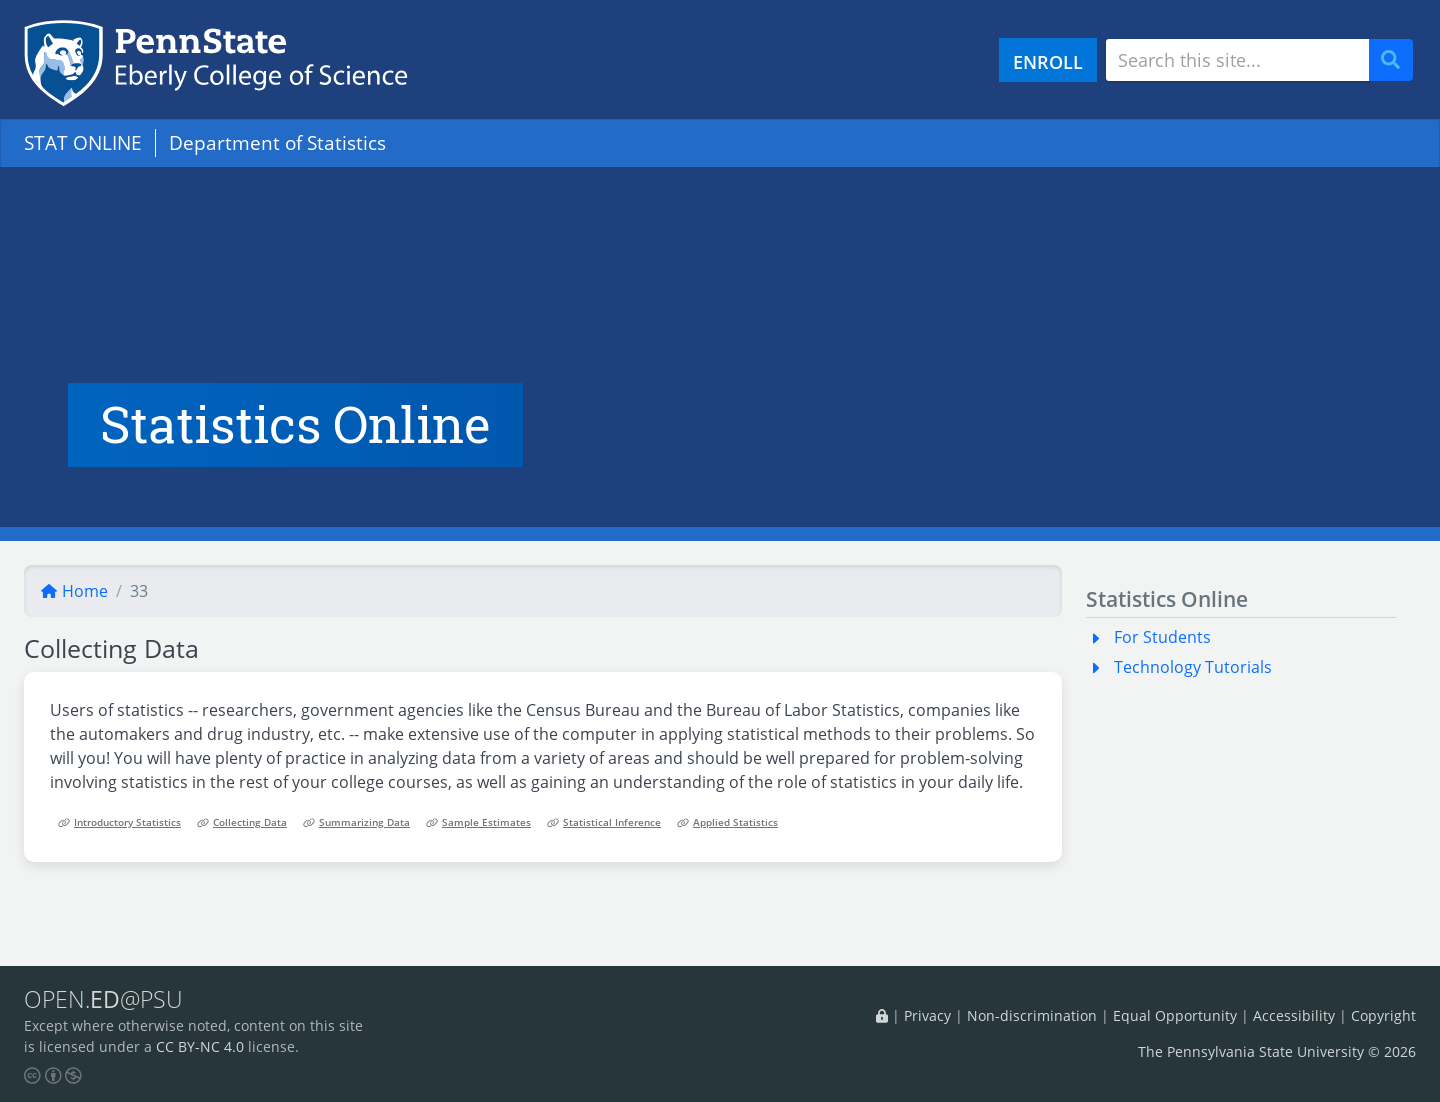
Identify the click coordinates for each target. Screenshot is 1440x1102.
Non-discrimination (1032, 1015)
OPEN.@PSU (103, 999)
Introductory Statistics (119, 822)
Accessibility (1294, 1015)
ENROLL (1048, 61)
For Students (1162, 637)
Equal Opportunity (1175, 1015)
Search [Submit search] (1398, 60)
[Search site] (1237, 60)
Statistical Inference (604, 822)
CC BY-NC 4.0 (200, 1046)
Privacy (927, 1015)
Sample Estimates (478, 822)
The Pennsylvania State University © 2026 (1277, 1051)
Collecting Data (242, 822)
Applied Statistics (727, 822)
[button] (1100, 637)
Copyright (1383, 1015)
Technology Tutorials (1193, 667)
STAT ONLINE (83, 142)
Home (74, 591)
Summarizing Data (356, 822)
